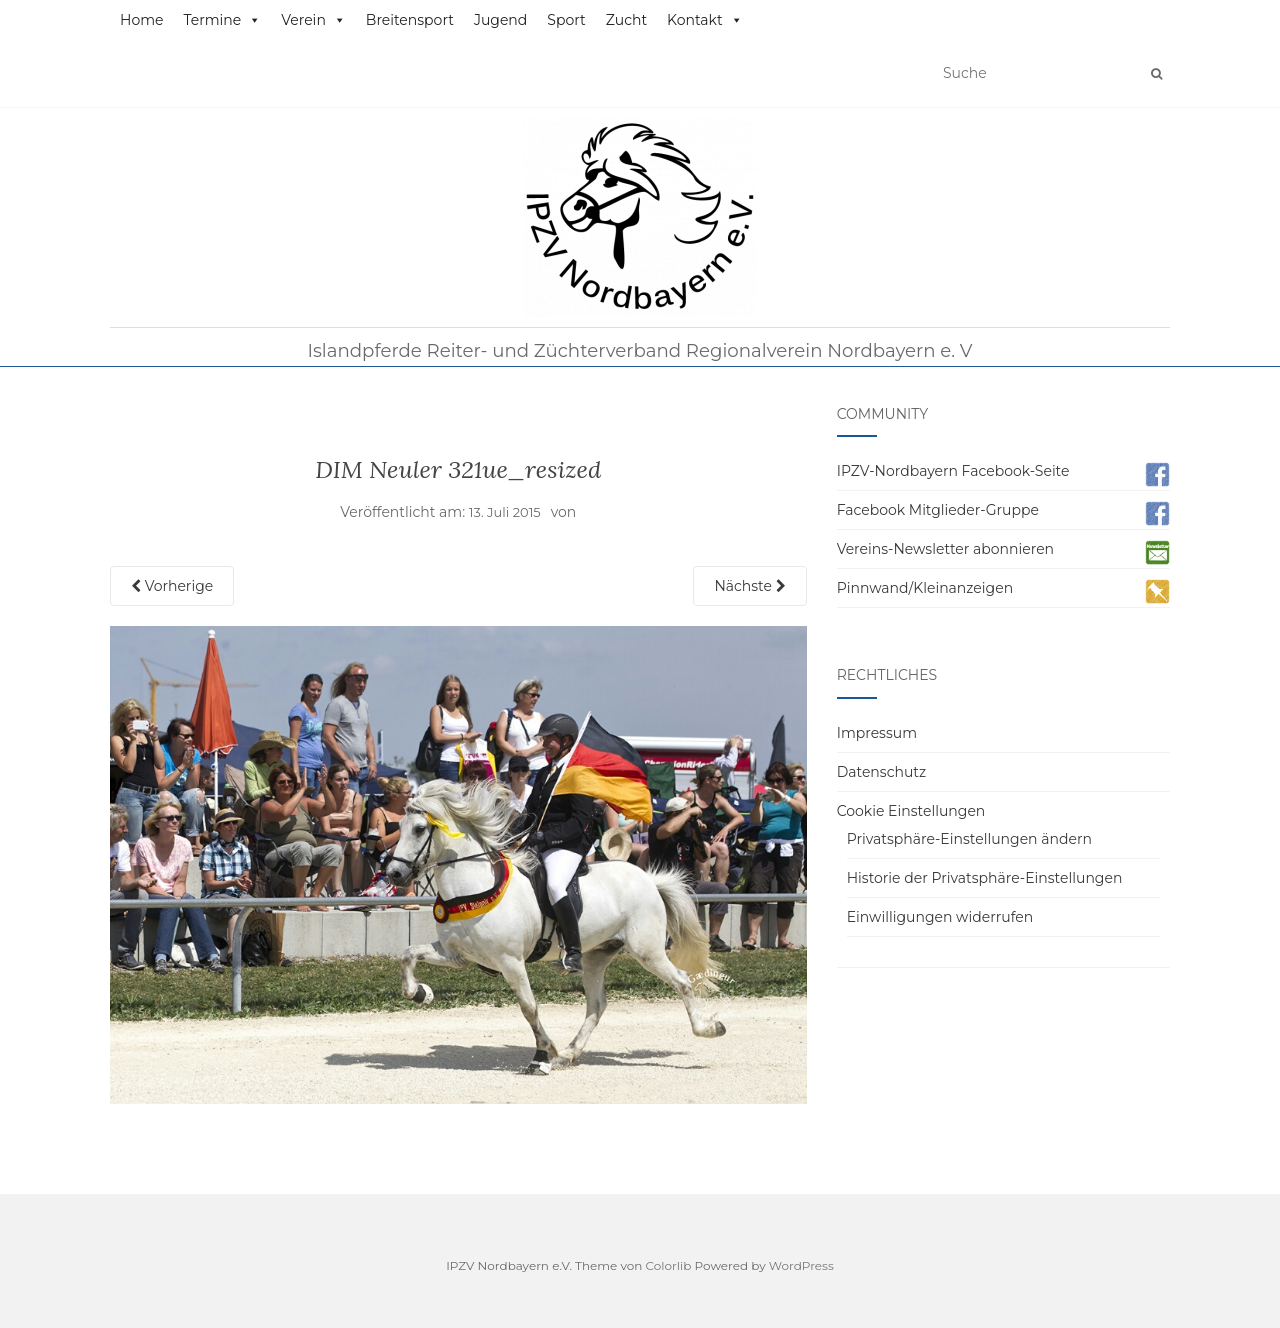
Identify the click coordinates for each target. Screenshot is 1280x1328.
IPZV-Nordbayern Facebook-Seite (953, 471)
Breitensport (410, 20)
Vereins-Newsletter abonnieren (945, 549)
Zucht (626, 20)
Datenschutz (881, 772)
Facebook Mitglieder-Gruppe (938, 510)
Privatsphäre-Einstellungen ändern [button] (969, 839)
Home (141, 20)
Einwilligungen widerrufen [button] (940, 917)
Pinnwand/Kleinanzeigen (925, 588)
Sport (566, 20)
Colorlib (669, 1265)
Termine (222, 20)
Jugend (500, 20)
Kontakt (705, 20)
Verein (313, 20)
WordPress (801, 1265)
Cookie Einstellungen (911, 811)
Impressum (877, 733)
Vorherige (172, 586)
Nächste (749, 586)
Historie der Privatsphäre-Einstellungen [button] (985, 878)
